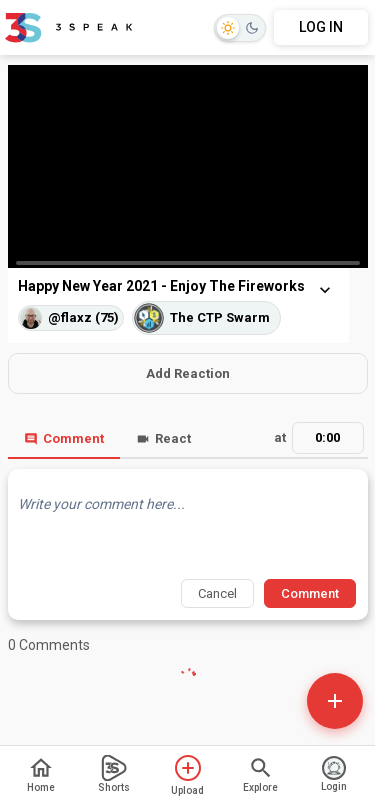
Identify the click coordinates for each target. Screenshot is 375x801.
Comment (64, 438)
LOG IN (321, 27)
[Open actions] (335, 701)
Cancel (217, 593)
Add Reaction (188, 373)
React (163, 438)
